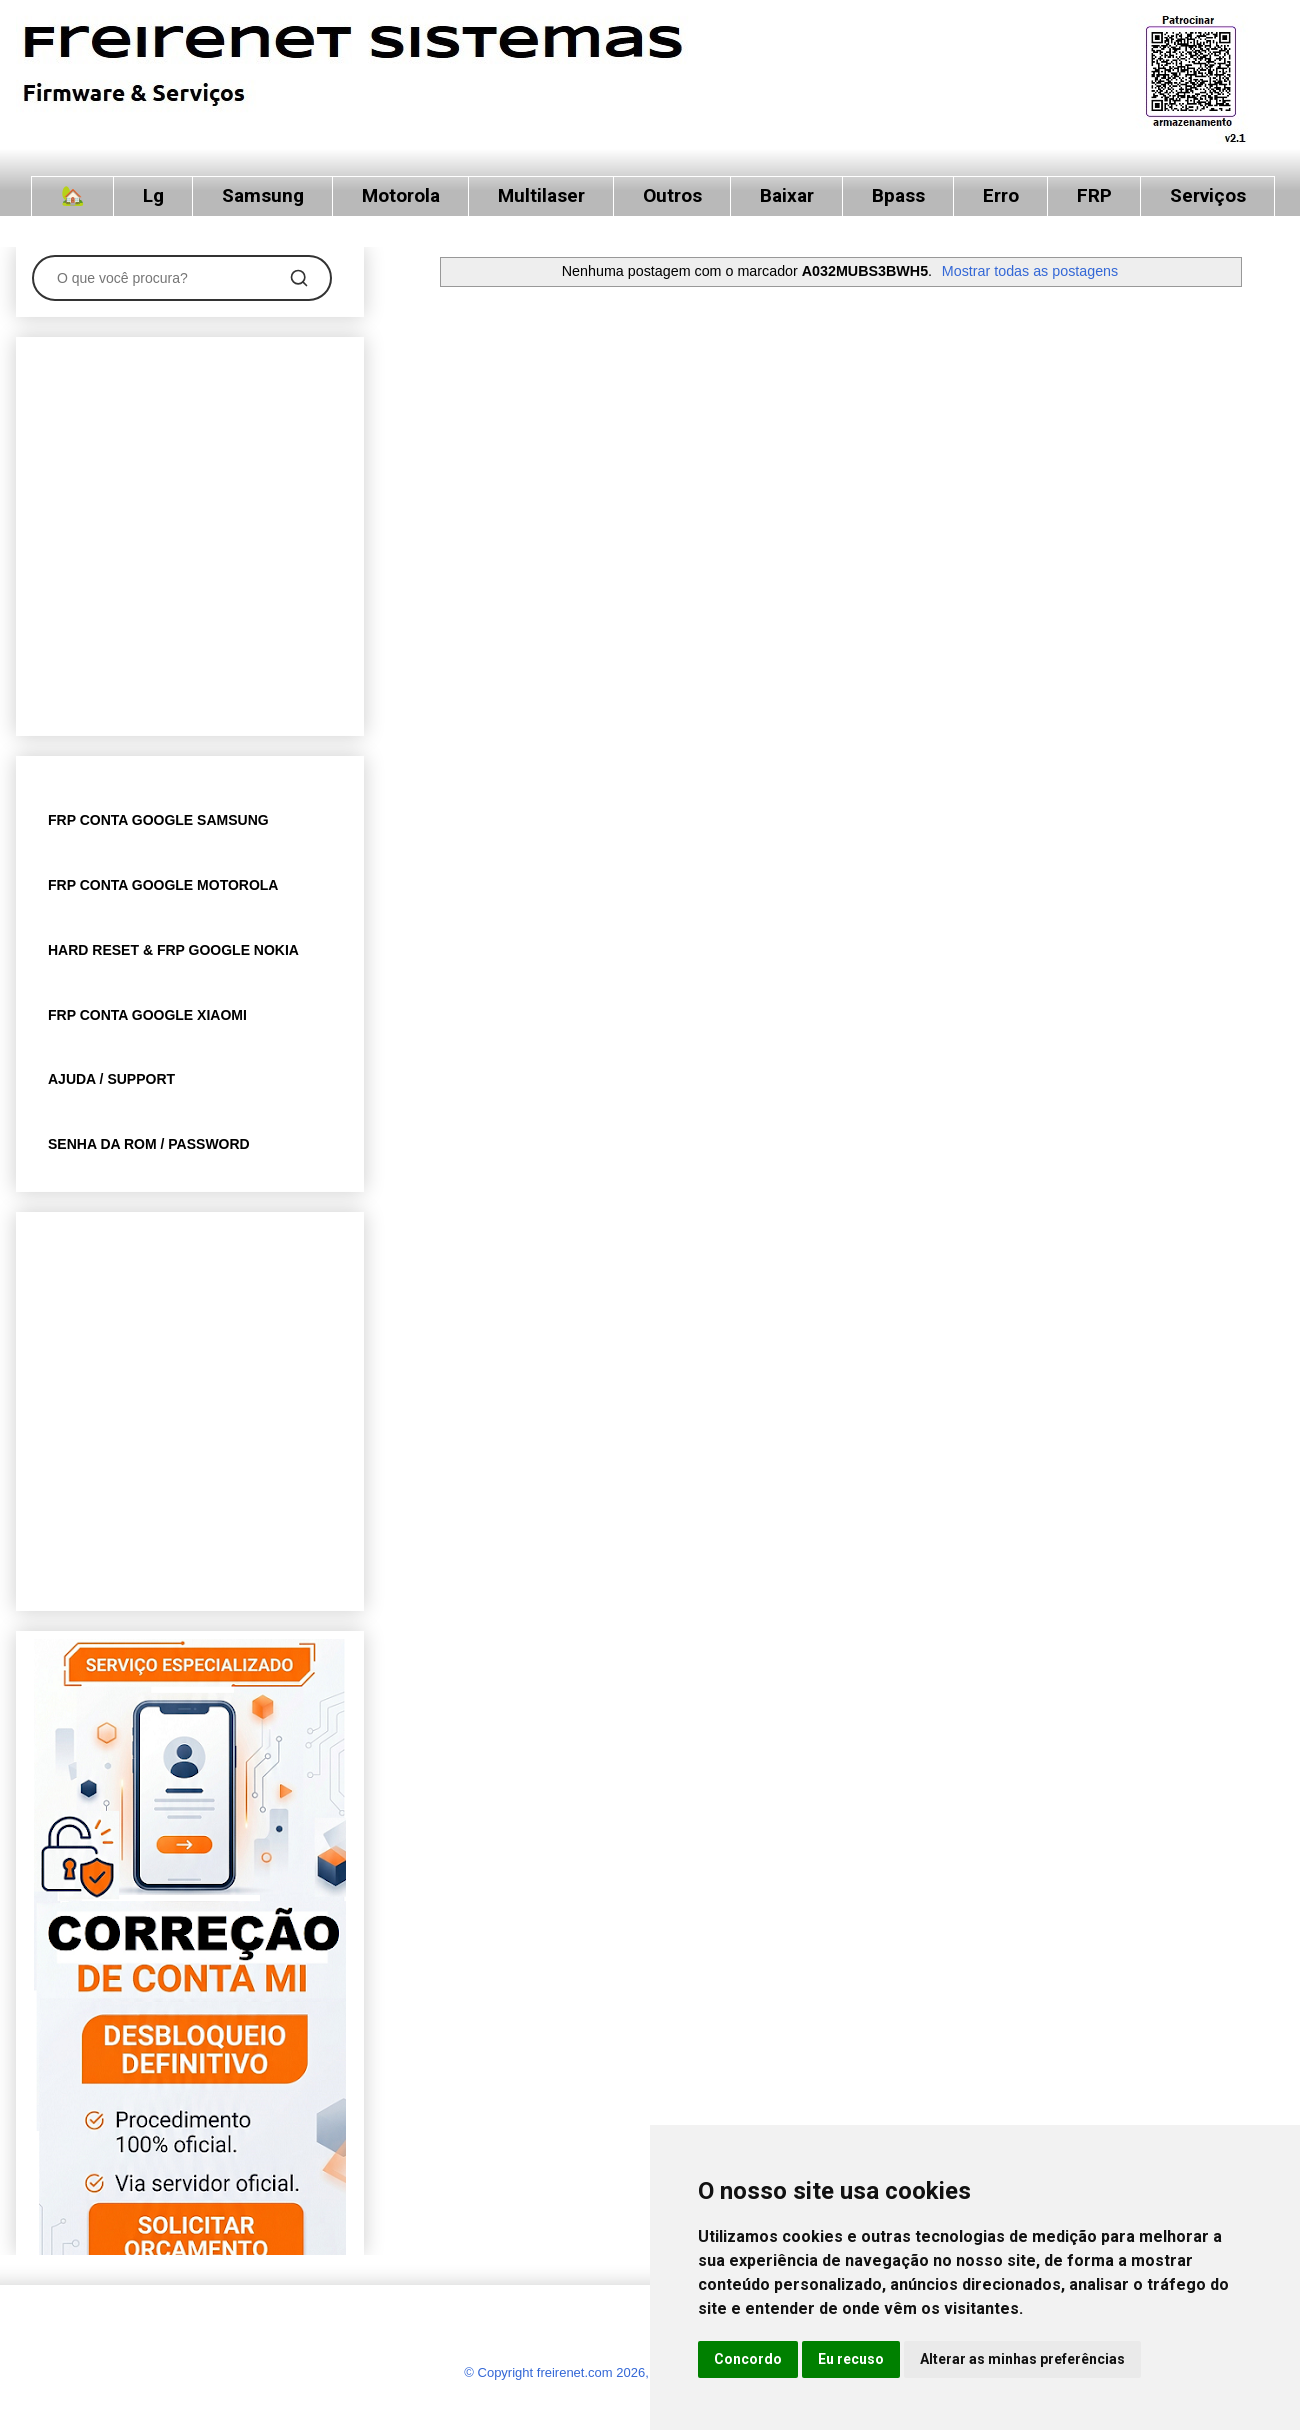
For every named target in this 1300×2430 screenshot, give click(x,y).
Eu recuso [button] (851, 2359)
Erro (1001, 195)
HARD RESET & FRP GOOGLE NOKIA (173, 950)
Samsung (263, 195)
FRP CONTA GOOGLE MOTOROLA (163, 885)
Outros (672, 195)
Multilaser (541, 195)
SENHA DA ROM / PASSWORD (149, 1144)
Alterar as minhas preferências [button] (1022, 2359)
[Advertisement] (187, 532)
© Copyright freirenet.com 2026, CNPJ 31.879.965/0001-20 (635, 2372)
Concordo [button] (748, 2359)
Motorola (401, 195)
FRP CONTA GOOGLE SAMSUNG (158, 820)
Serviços (1208, 195)
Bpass (898, 195)
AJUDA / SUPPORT (111, 1079)
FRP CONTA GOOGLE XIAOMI (147, 1015)
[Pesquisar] (299, 278)
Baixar (787, 195)
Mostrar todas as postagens (1030, 271)
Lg (153, 195)
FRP (1094, 195)
